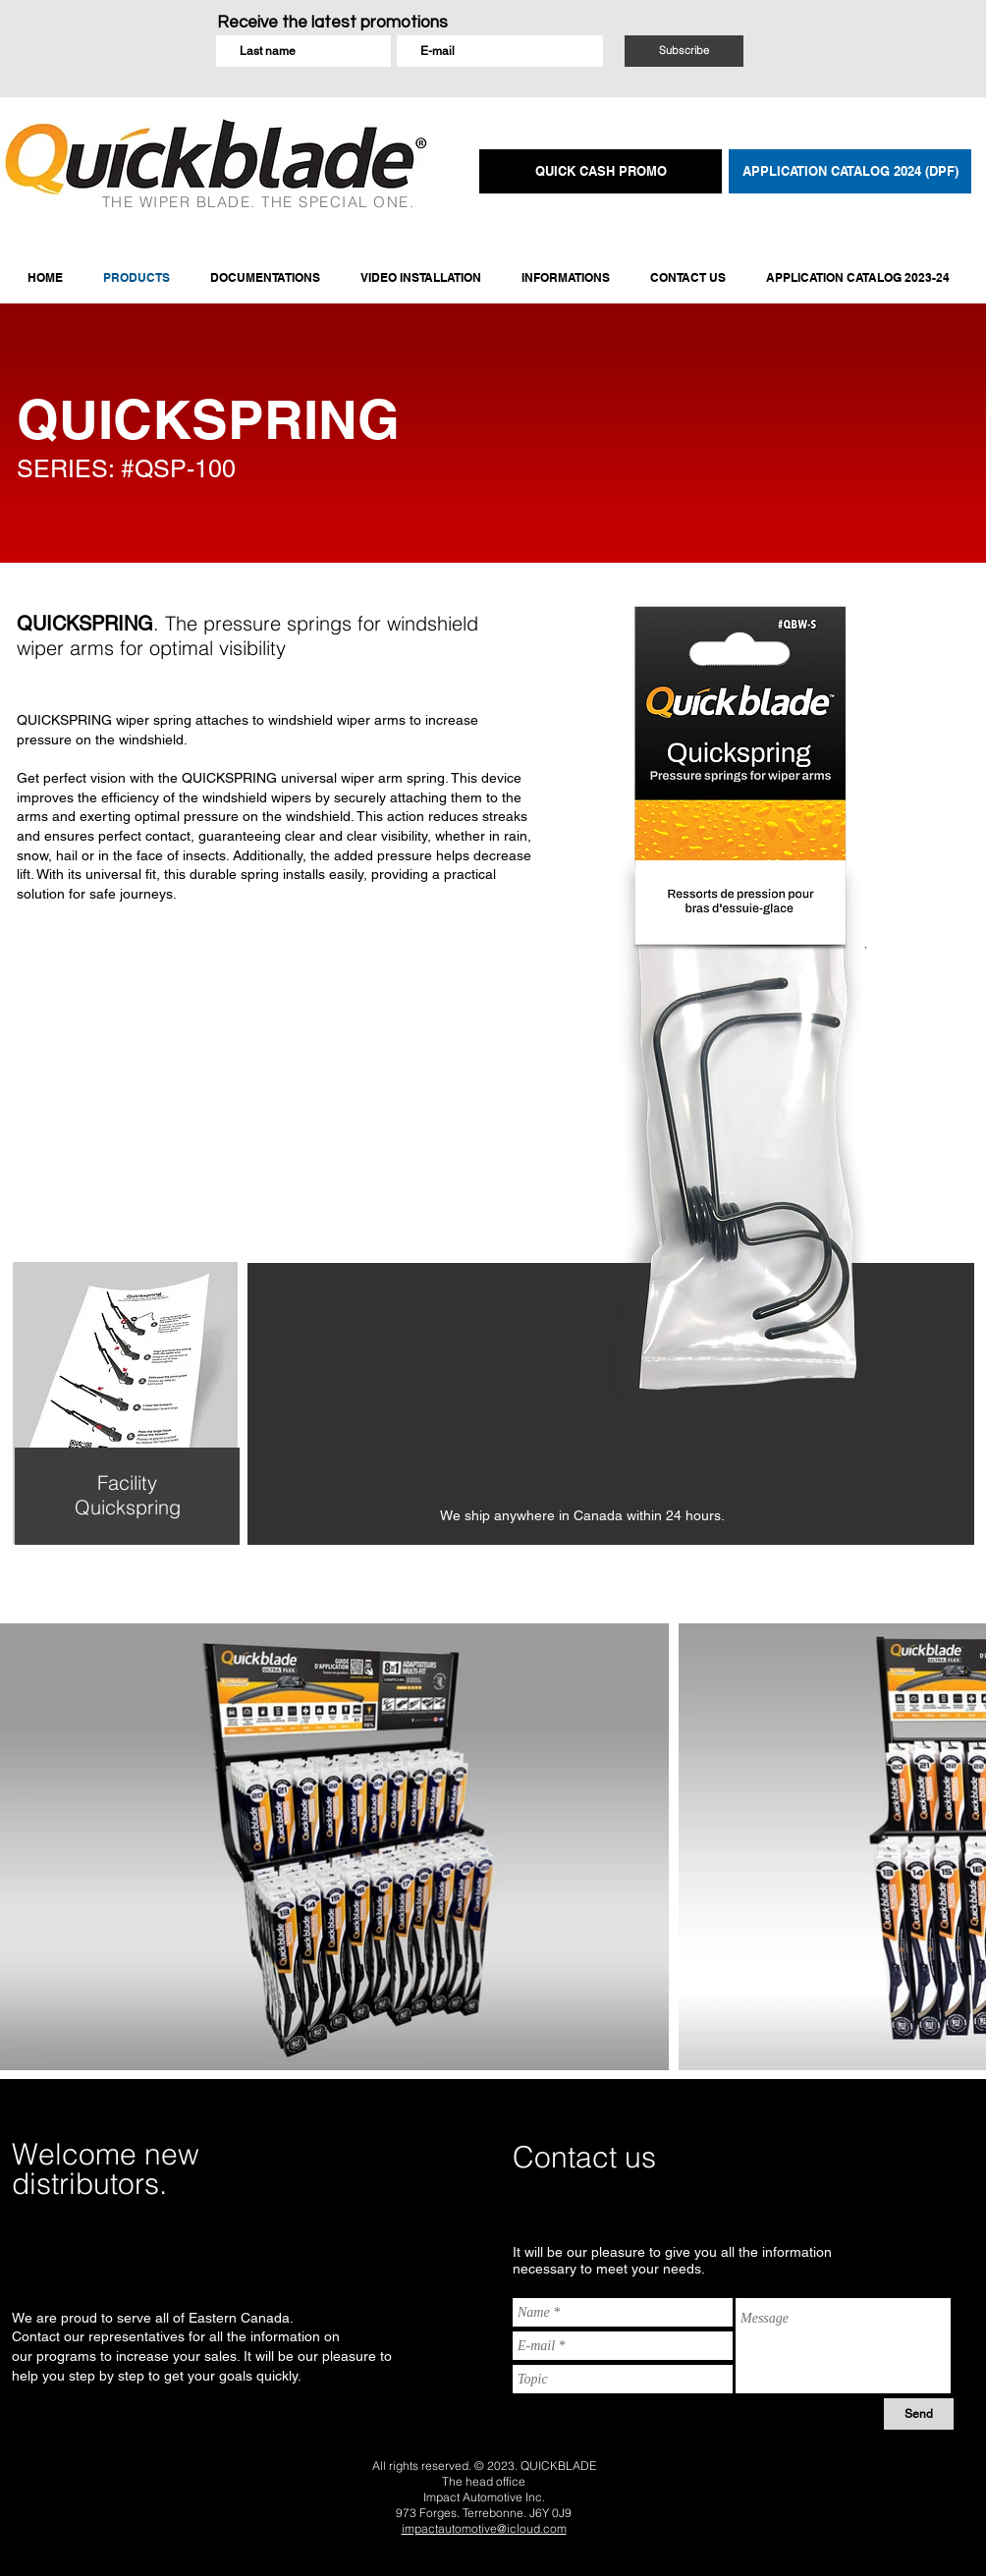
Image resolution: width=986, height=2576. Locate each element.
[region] (124, 1440)
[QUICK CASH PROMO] (600, 171)
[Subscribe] (684, 51)
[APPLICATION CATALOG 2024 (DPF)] (850, 171)
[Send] (919, 2414)
